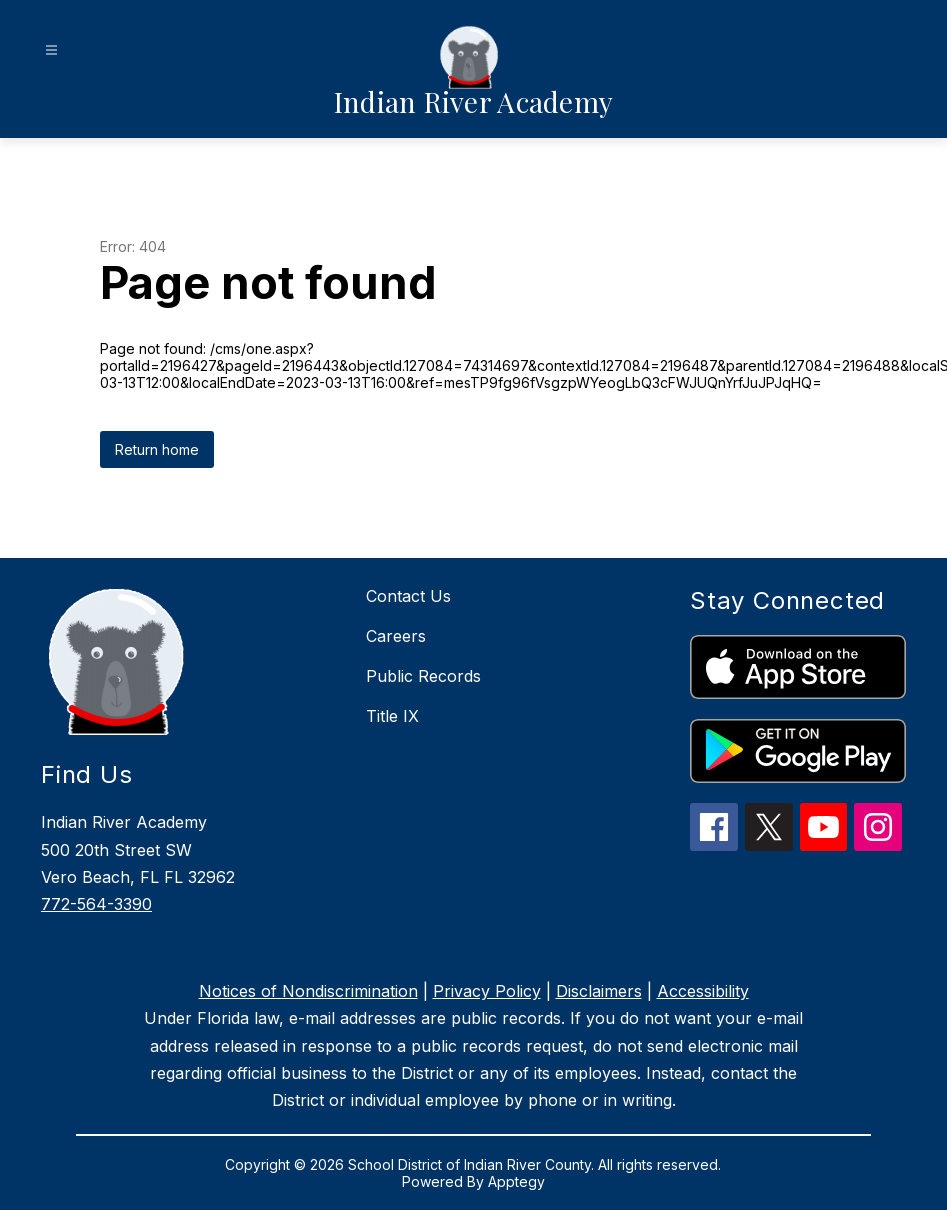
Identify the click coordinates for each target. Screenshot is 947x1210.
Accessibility (703, 991)
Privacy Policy (487, 991)
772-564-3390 (96, 904)
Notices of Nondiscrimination (308, 991)
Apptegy (516, 1181)
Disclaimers (599, 991)
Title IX (392, 716)
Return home (157, 449)
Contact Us (408, 596)
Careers (396, 636)
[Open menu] (51, 50)
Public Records (423, 676)
